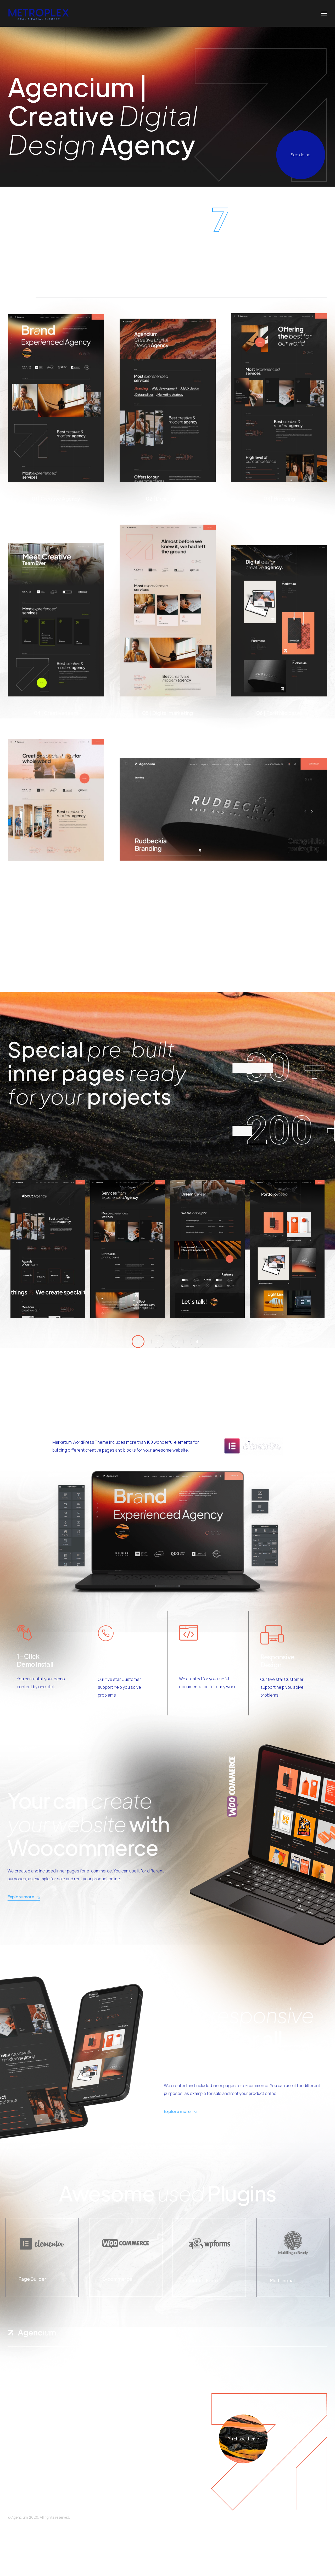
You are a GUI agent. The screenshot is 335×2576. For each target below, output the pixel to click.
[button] (138, 1341)
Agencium (19, 2517)
